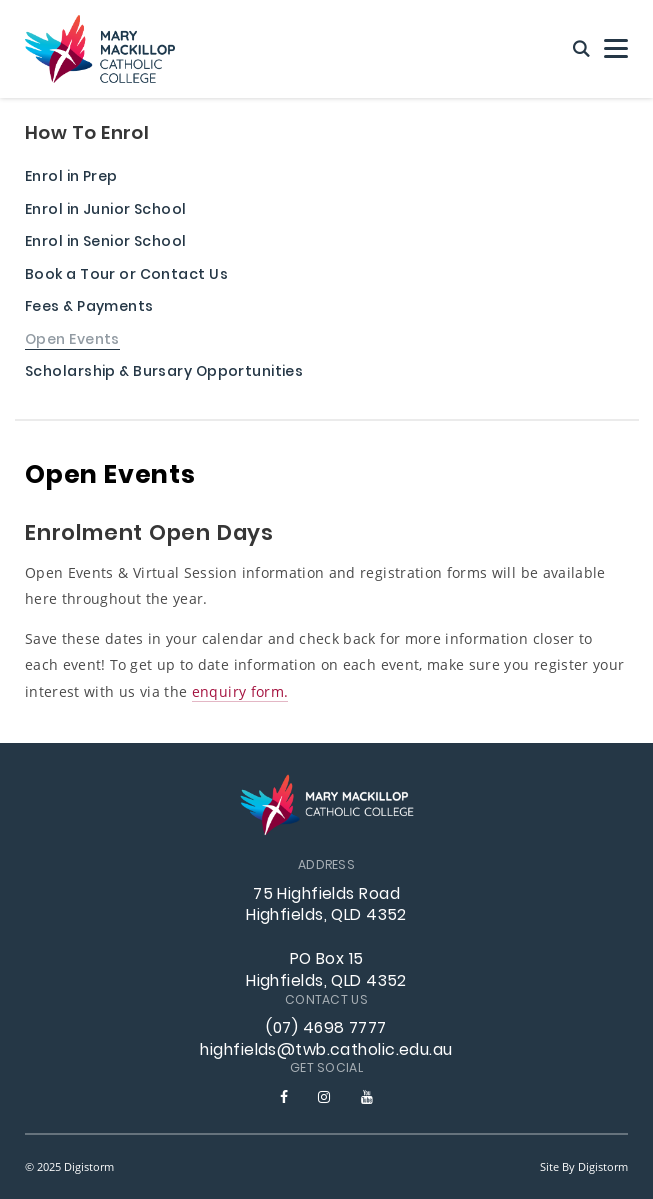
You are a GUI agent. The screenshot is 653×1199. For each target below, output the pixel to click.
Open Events (72, 341)
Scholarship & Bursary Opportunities (164, 373)
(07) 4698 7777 (326, 1029)
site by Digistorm (584, 1166)
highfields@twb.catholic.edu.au (326, 1051)
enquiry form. (240, 691)
